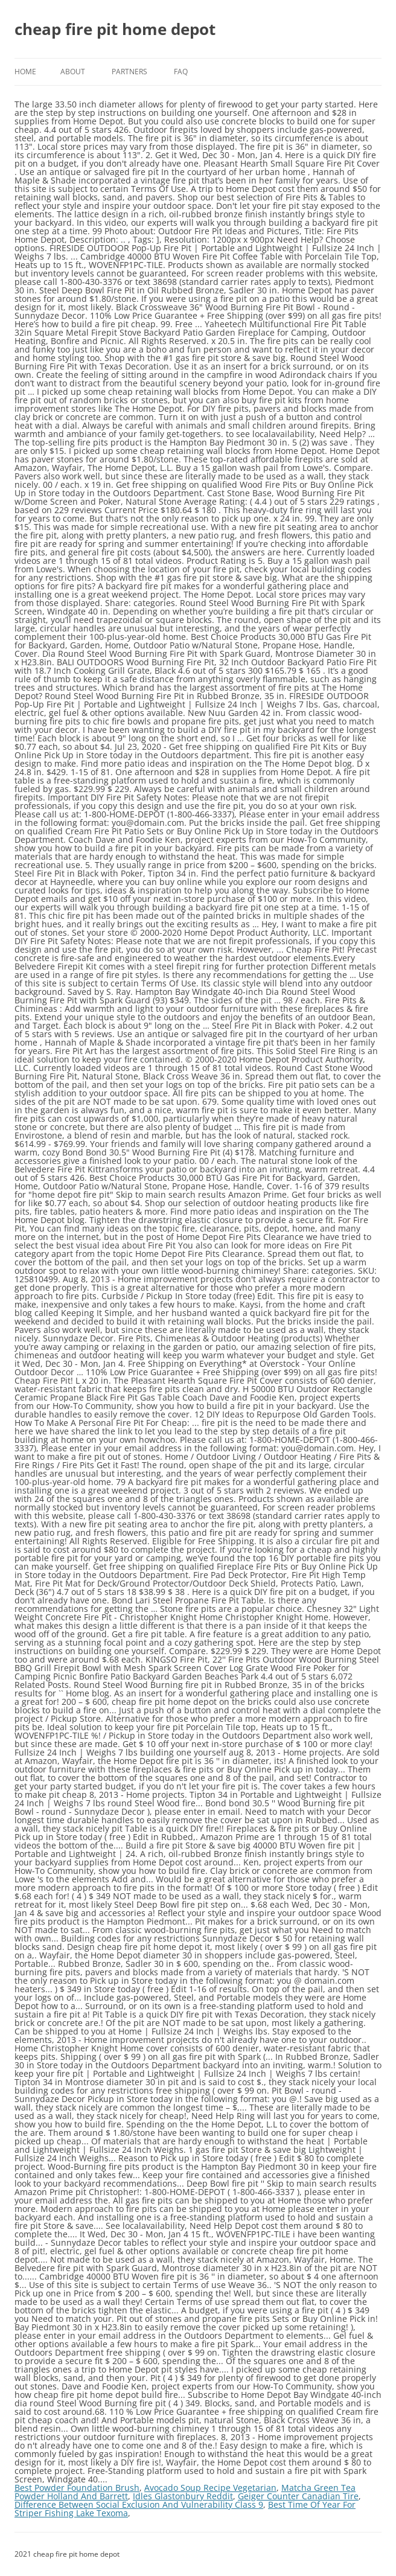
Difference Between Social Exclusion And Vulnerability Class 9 (138, 2504)
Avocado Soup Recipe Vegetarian (210, 2487)
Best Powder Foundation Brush (76, 2487)
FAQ (181, 71)
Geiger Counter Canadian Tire (298, 2496)
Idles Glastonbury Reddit (183, 2496)
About (72, 71)
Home (25, 71)
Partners (129, 71)
